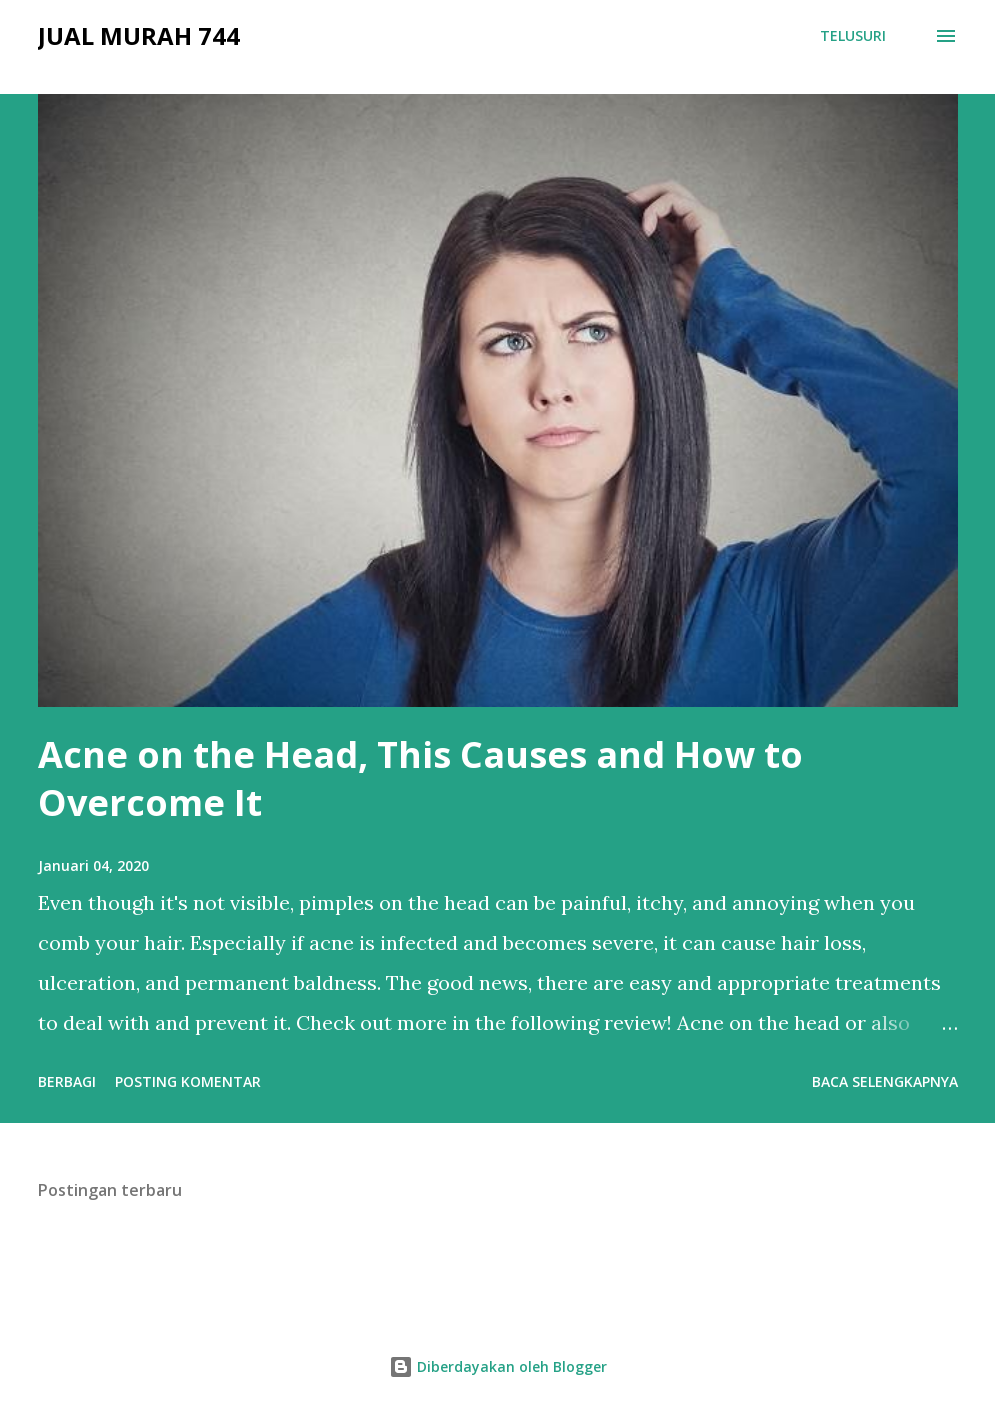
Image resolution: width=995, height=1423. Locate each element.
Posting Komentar (188, 1081)
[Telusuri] (853, 36)
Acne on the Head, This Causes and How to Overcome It (420, 778)
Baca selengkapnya (885, 1081)
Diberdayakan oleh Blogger (498, 1366)
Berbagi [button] (67, 1081)
